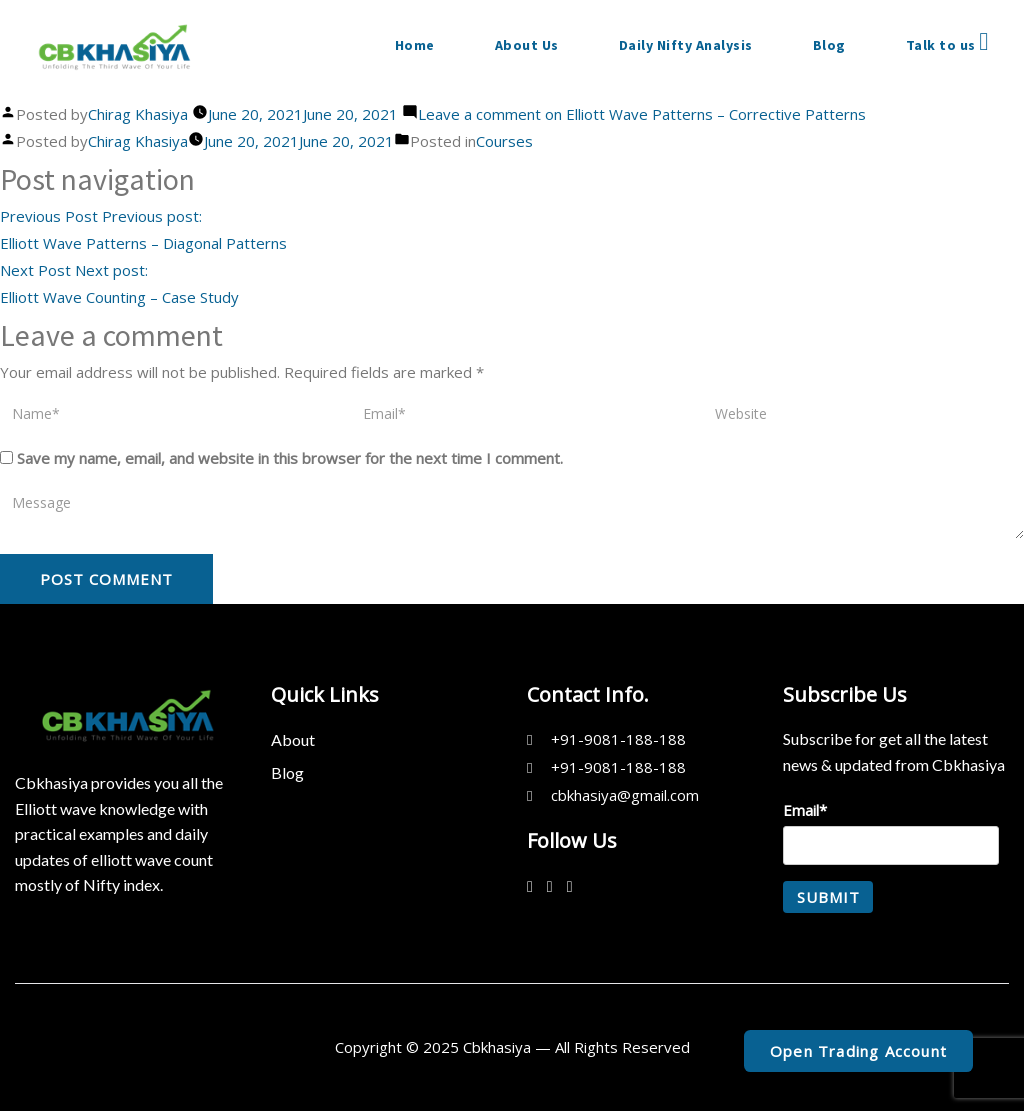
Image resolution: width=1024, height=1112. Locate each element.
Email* (891, 833)
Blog (829, 45)
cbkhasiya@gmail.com (625, 795)
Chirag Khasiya (138, 114)
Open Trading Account (858, 1051)
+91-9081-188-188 (618, 739)
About (293, 739)
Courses (504, 141)
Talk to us (947, 42)
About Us (527, 45)
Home (415, 45)
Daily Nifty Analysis (686, 45)
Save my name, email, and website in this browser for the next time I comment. (290, 458)
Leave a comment (642, 114)
